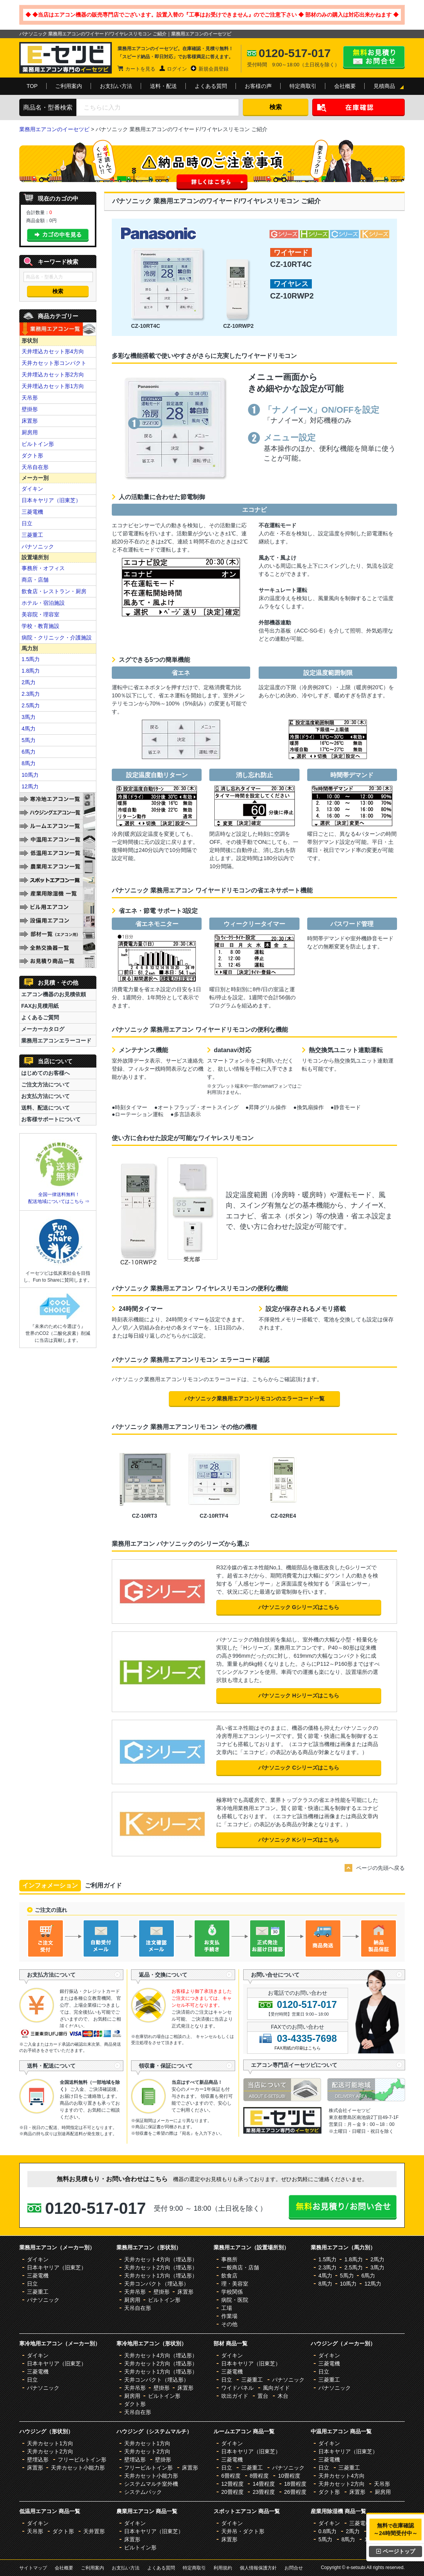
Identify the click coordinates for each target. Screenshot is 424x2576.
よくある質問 (211, 86)
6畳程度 (231, 2476)
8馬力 (28, 763)
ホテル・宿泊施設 (43, 603)
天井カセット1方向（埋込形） (160, 2275)
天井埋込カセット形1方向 (53, 386)
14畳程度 (263, 2484)
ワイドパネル (237, 2388)
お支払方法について (45, 1096)
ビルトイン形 (38, 444)
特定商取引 (302, 86)
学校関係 (232, 2292)
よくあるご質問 (40, 1017)
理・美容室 (234, 2284)
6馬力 (28, 752)
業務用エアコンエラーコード (56, 1040)
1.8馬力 (31, 671)
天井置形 (94, 2531)
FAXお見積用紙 (40, 1006)
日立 (27, 523)
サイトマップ (33, 2568)
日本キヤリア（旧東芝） (51, 500)
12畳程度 (232, 2484)
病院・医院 (234, 2300)
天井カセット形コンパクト (54, 363)
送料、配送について (45, 1108)
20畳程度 (232, 2492)
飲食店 (229, 2275)
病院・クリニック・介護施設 (57, 637)
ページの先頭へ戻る (380, 1868)
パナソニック (38, 546)
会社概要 (345, 86)
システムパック (143, 2492)
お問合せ (293, 2568)
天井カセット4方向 (341, 2476)
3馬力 (28, 717)
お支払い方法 (116, 86)
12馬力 (30, 786)
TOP (32, 86)
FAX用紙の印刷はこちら (297, 2048)
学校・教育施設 (40, 626)
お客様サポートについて (51, 1119)
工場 (226, 2308)
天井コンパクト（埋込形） (156, 2284)
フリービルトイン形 (82, 2459)
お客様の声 (258, 86)
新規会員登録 (214, 69)
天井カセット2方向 (50, 2451)
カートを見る (140, 69)
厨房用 (30, 432)
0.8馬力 (327, 2531)
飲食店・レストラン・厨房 (54, 591)
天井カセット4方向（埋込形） (160, 2259)
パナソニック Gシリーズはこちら (299, 1607)
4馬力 (28, 728)
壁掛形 (30, 409)
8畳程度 (259, 2476)
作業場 (229, 2316)
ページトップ (395, 2551)
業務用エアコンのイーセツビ (54, 129)
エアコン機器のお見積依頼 (53, 994)
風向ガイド (276, 2388)
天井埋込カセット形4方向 (53, 351)
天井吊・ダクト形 (242, 2531)
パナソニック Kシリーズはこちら (298, 1840)
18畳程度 (295, 2484)
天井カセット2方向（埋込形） (160, 2267)
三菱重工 (32, 535)
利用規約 (223, 2568)
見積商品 (384, 86)
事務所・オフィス (43, 568)
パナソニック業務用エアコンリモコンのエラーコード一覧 (254, 1398)
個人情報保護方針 (258, 2568)
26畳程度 (295, 2492)
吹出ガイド (234, 2396)
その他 (229, 2324)
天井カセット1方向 (50, 2443)
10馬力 (30, 775)
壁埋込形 (38, 2459)
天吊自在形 (35, 467)
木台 (283, 2396)
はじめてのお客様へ (45, 1073)
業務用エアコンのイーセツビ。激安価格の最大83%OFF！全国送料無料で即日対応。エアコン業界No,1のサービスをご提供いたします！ (65, 58)
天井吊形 (135, 2292)
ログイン (177, 69)
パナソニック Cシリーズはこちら (298, 1768)
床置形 (30, 421)
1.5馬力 (31, 659)
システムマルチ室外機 (151, 2484)
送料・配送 (163, 86)
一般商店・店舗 (240, 2267)
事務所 (229, 2259)
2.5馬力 (31, 705)
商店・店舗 (35, 580)
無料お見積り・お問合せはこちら (374, 57)
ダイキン (32, 489)
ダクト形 (32, 455)
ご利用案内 (68, 86)
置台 (262, 2396)
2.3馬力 (31, 694)
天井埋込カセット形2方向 (53, 374)
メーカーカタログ (42, 1029)
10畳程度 (289, 2476)
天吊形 (30, 398)
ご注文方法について (45, 1084)
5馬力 (28, 740)
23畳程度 (263, 2492)
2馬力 (28, 682)
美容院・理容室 (40, 614)
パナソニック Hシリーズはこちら (298, 1695)
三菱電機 (32, 512)
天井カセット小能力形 (78, 2468)
